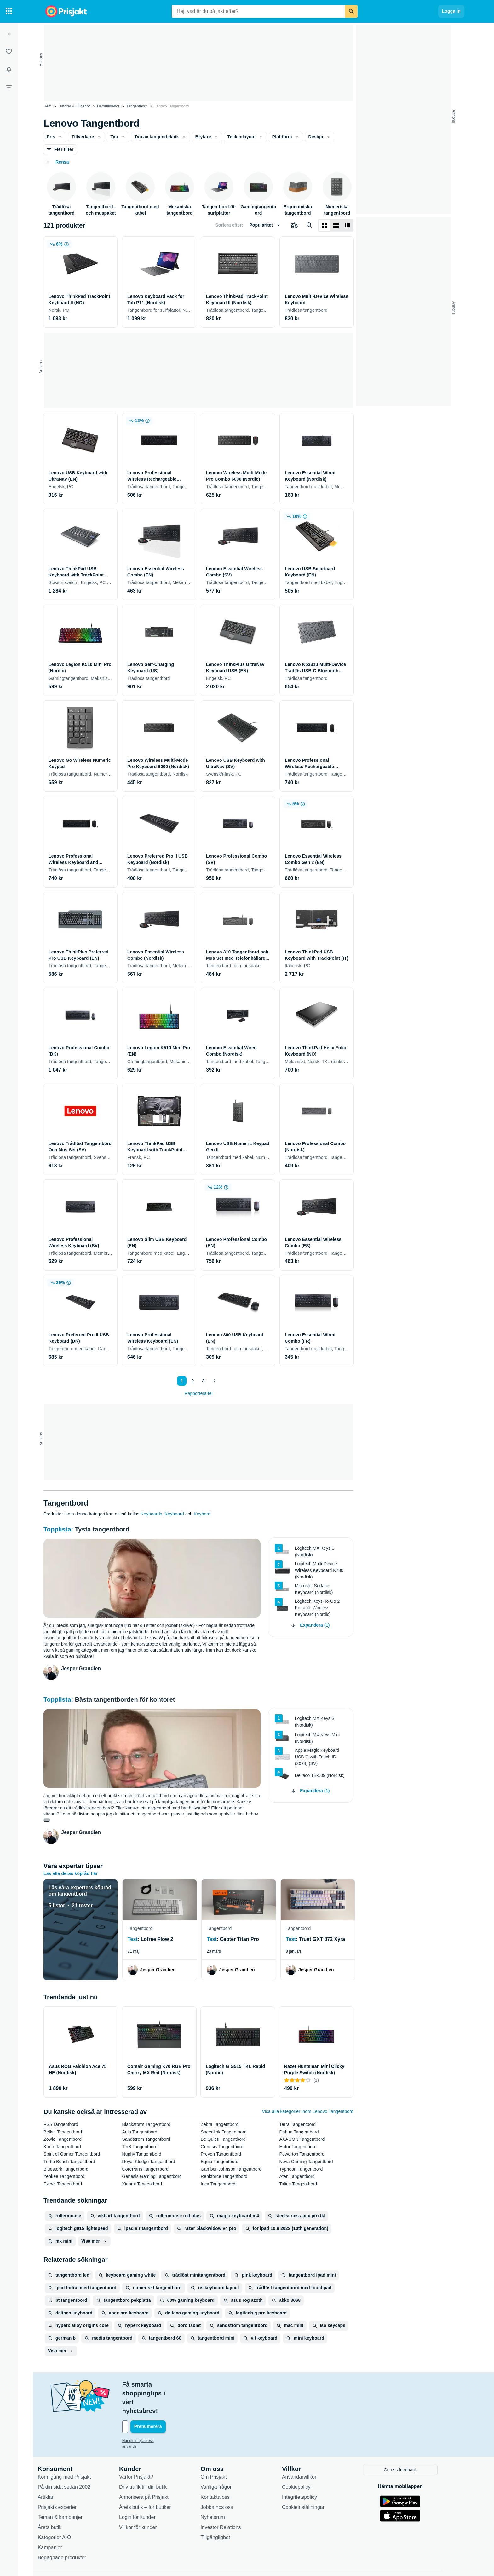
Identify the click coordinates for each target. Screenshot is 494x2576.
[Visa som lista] (336, 225)
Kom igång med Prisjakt (74, 2449)
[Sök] (351, 11)
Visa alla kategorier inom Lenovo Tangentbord (307, 2111)
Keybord (202, 1513)
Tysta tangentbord (102, 1529)
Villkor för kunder (147, 2500)
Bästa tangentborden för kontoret (125, 1699)
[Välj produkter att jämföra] (294, 225)
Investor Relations (230, 2500)
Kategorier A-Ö (64, 2510)
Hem (47, 106)
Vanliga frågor (225, 2460)
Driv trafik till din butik (152, 2460)
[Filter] (9, 87)
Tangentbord (136, 106)
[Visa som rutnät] (324, 225)
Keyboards (151, 1513)
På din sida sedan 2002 (73, 2460)
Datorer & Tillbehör (74, 106)
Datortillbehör (108, 106)
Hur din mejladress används (155, 2414)
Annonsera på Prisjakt (153, 2470)
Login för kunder (147, 2490)
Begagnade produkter (71, 2530)
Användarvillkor (308, 2449)
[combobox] (258, 11)
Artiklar (55, 2470)
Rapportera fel (199, 1393)
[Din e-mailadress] (173, 2400)
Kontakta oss (224, 2470)
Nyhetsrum (222, 2490)
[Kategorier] (9, 11)
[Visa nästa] (214, 1381)
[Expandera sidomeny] (9, 34)
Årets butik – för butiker (155, 2480)
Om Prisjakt (223, 2449)
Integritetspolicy (308, 2470)
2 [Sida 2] (191, 1380)
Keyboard (174, 1513)
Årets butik (59, 2500)
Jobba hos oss (226, 2480)
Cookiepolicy (305, 2460)
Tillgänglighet (225, 2510)
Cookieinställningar (312, 2480)
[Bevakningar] (9, 69)
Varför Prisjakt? (146, 2449)
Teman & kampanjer (69, 2490)
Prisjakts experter (66, 2480)
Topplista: (59, 1529)
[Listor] (9, 51)
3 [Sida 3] (202, 1380)
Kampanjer (59, 2520)
